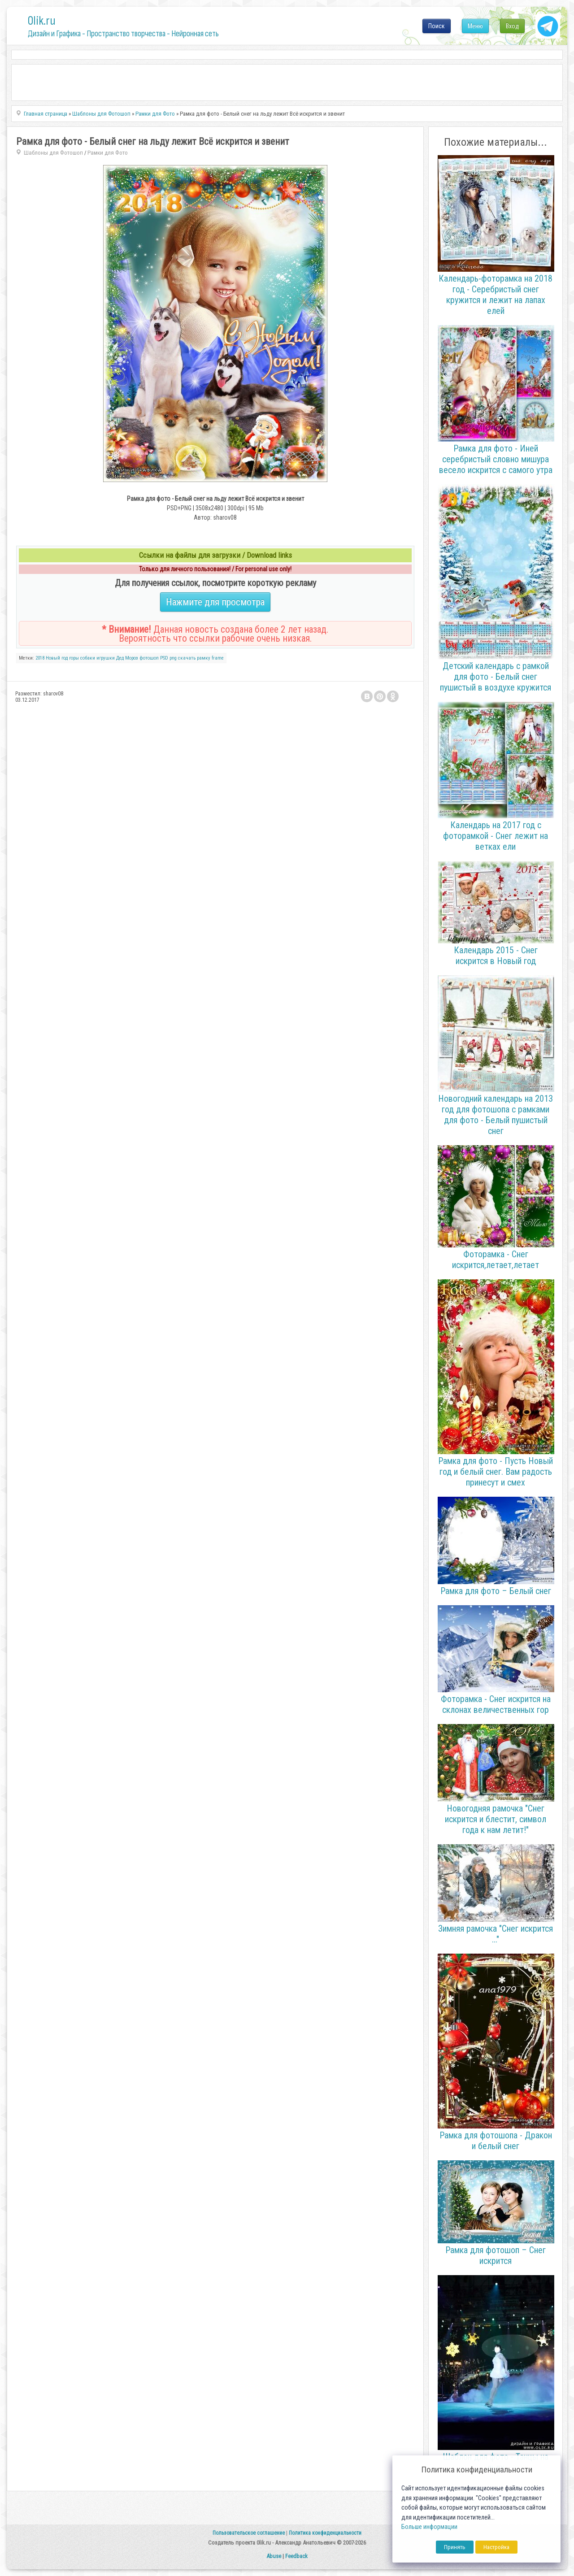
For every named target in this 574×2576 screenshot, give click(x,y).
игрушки (105, 658)
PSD (164, 658)
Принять (454, 2547)
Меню (475, 26)
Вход (512, 26)
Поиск (436, 26)
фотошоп (149, 658)
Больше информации (429, 2527)
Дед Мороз (127, 658)
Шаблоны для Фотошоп (53, 152)
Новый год (57, 658)
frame (218, 658)
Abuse (273, 2556)
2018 (39, 658)
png (173, 658)
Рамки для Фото (107, 152)
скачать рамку (194, 658)
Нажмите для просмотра (215, 602)
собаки (87, 658)
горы (74, 658)
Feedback (296, 2556)
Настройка (496, 2547)
